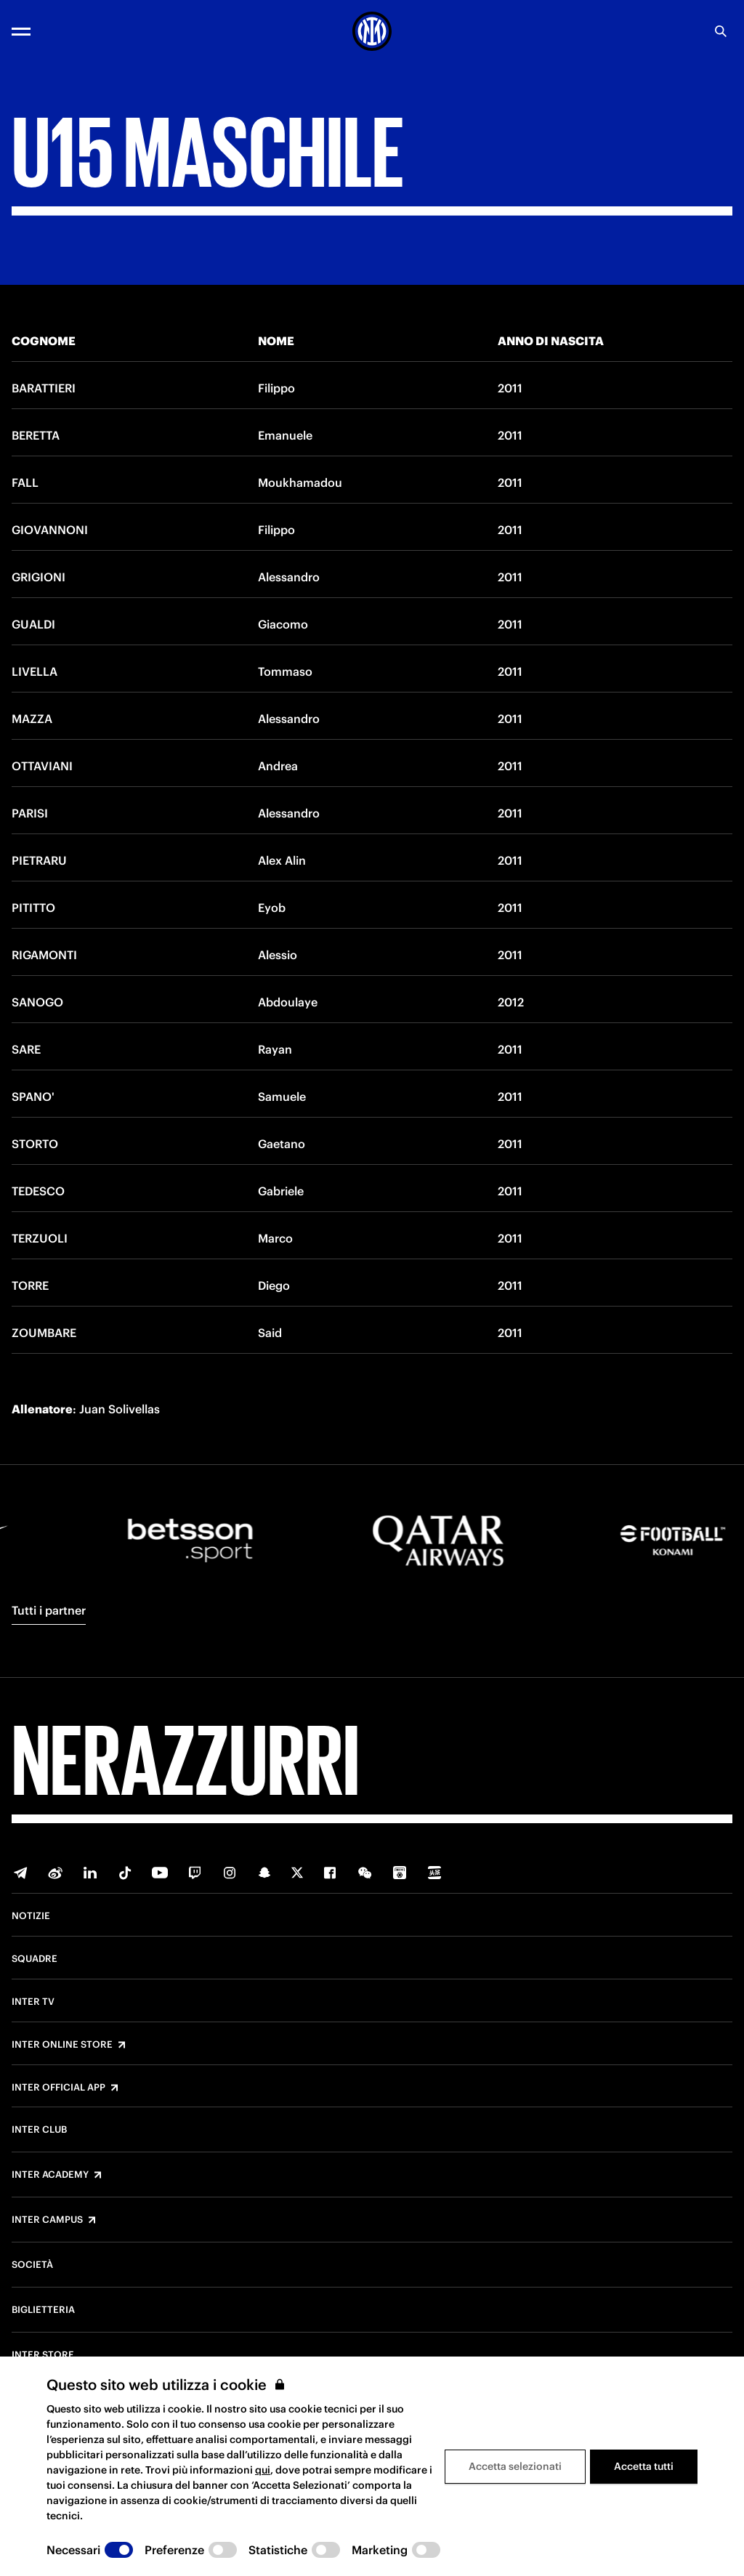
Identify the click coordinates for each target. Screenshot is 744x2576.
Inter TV (33, 2002)
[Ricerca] (720, 31)
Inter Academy (50, 2175)
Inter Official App (58, 2087)
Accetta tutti (644, 2466)
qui (262, 2469)
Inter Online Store (62, 2045)
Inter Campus (47, 2220)
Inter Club (39, 2130)
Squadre (34, 1959)
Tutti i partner (49, 1610)
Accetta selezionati (515, 2466)
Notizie (31, 1916)
